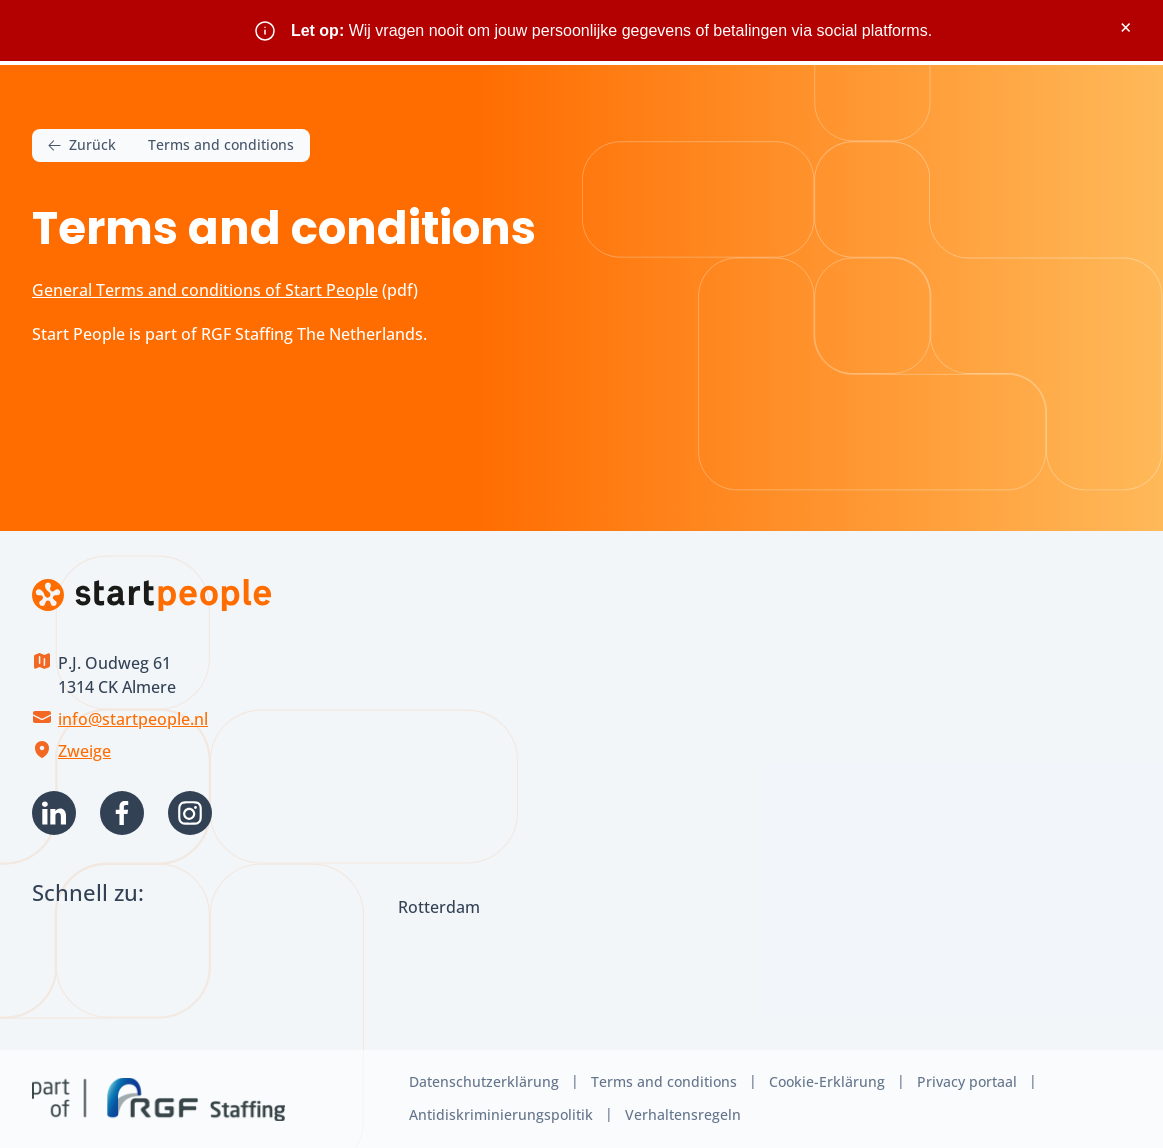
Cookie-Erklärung (827, 1081)
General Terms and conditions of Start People (205, 290)
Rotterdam (439, 907)
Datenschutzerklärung (484, 1081)
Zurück (82, 145)
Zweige (84, 751)
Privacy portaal (967, 1081)
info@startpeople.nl (133, 719)
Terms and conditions (664, 1081)
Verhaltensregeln (683, 1114)
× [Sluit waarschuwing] (1125, 27)
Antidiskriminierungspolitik (501, 1114)
